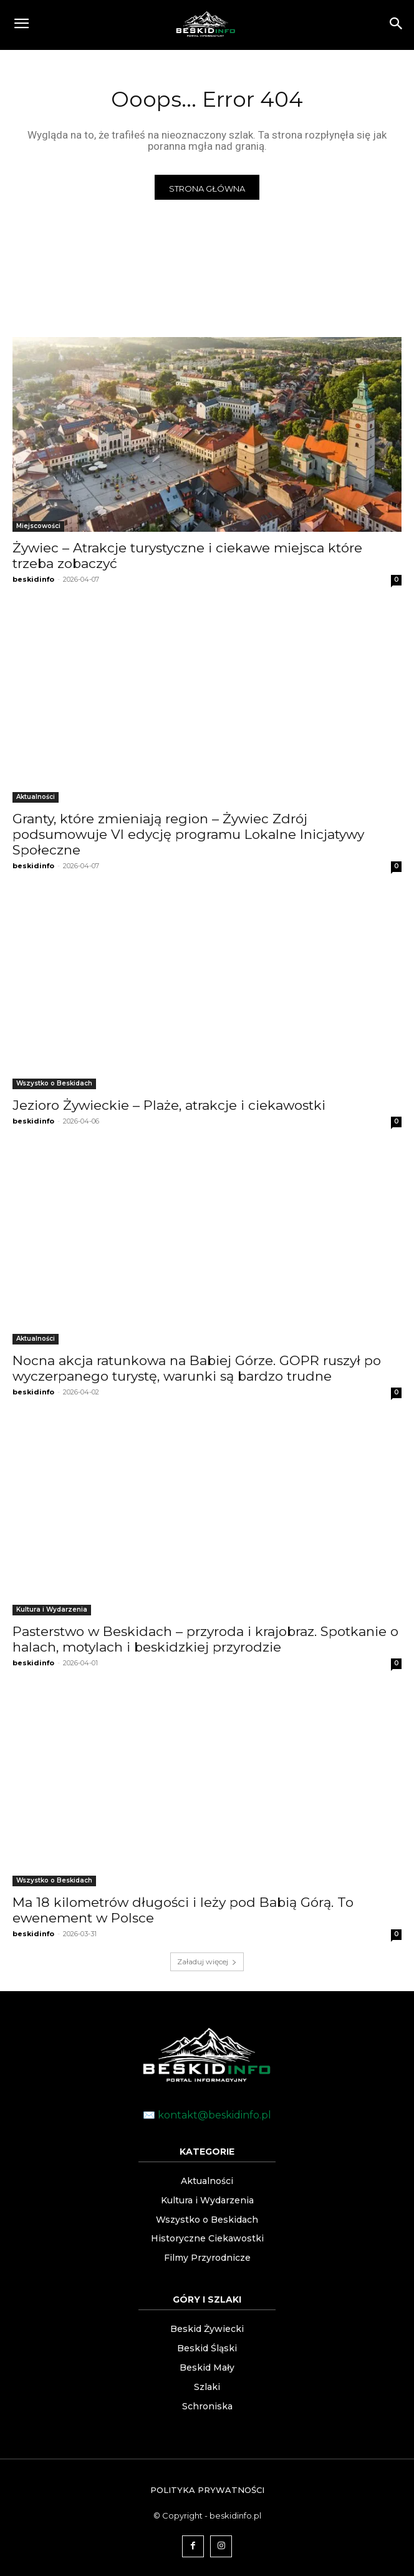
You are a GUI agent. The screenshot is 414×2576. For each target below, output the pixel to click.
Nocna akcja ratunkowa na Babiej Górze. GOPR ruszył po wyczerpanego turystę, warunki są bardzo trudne (196, 1368)
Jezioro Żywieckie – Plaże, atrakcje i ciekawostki (168, 1105)
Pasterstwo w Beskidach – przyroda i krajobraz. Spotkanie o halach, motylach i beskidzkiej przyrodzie (205, 1639)
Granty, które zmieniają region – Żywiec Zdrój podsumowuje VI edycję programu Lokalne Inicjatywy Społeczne (188, 834)
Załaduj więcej (207, 1961)
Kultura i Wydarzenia (51, 1609)
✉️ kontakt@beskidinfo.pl (207, 2115)
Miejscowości (38, 526)
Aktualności (35, 797)
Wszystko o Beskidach (54, 1083)
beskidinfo (33, 579)
